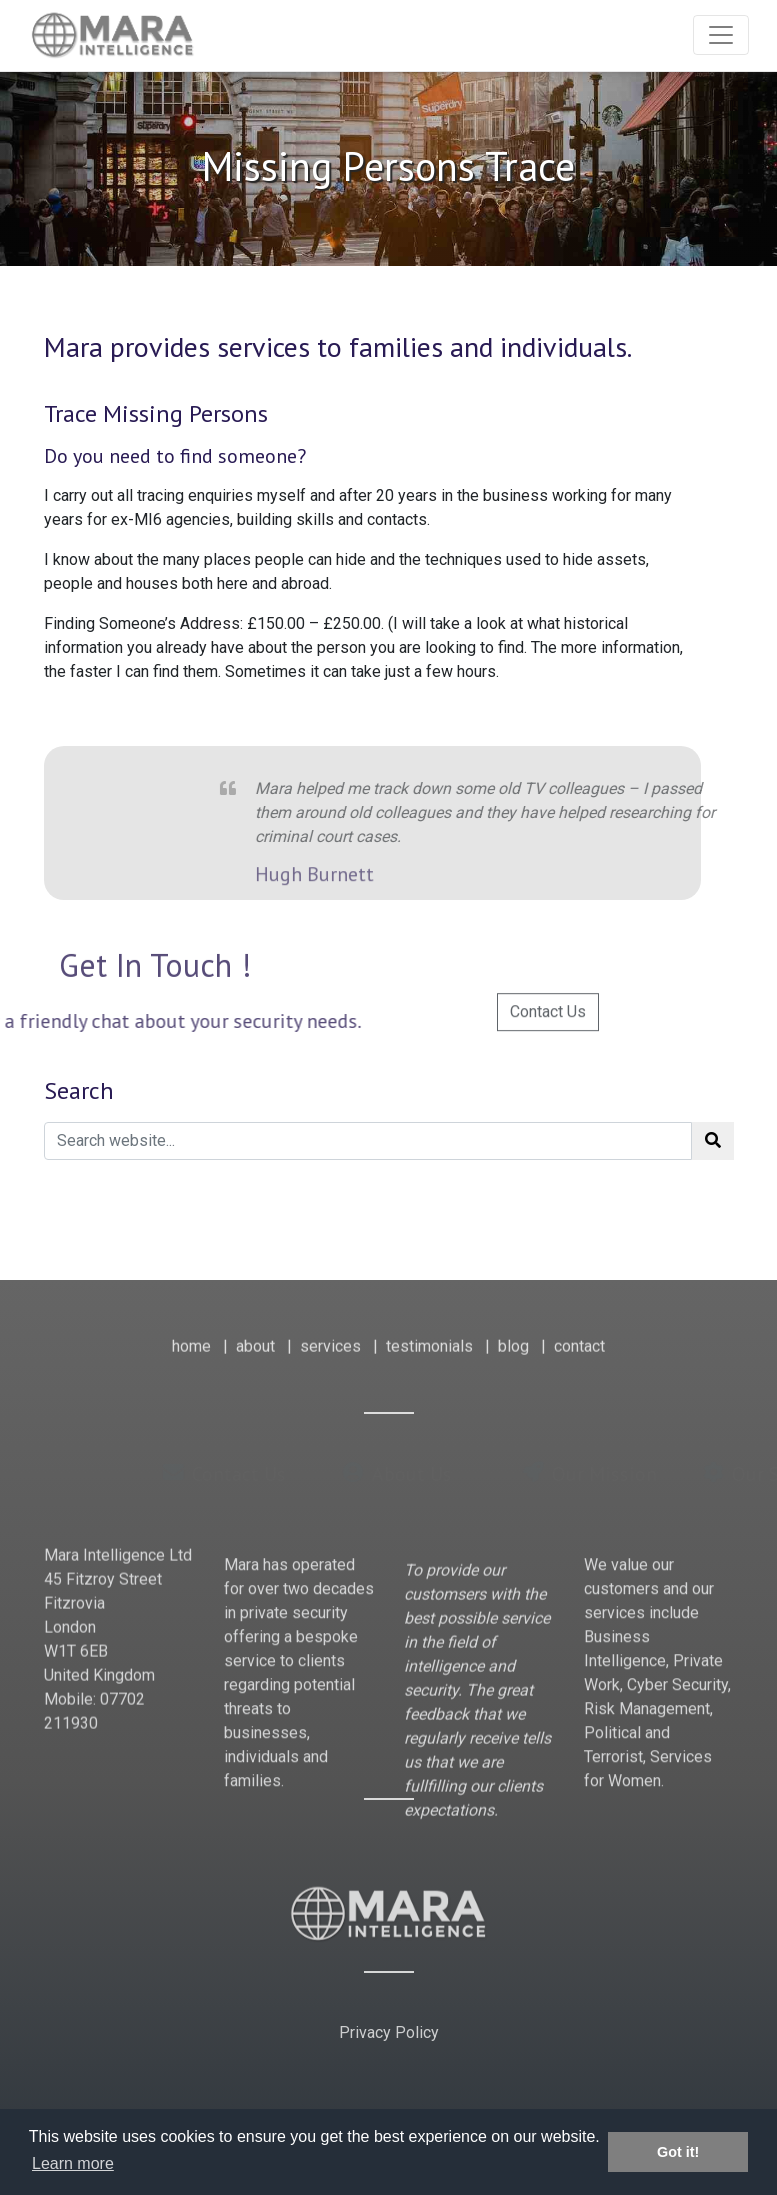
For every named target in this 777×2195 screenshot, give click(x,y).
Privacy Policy (389, 2032)
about (255, 1333)
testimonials (429, 1333)
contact (579, 1333)
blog (513, 1333)
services (330, 1333)
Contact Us (548, 1031)
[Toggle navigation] (721, 35)
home (191, 1333)
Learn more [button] (73, 2163)
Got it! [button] (678, 2152)
